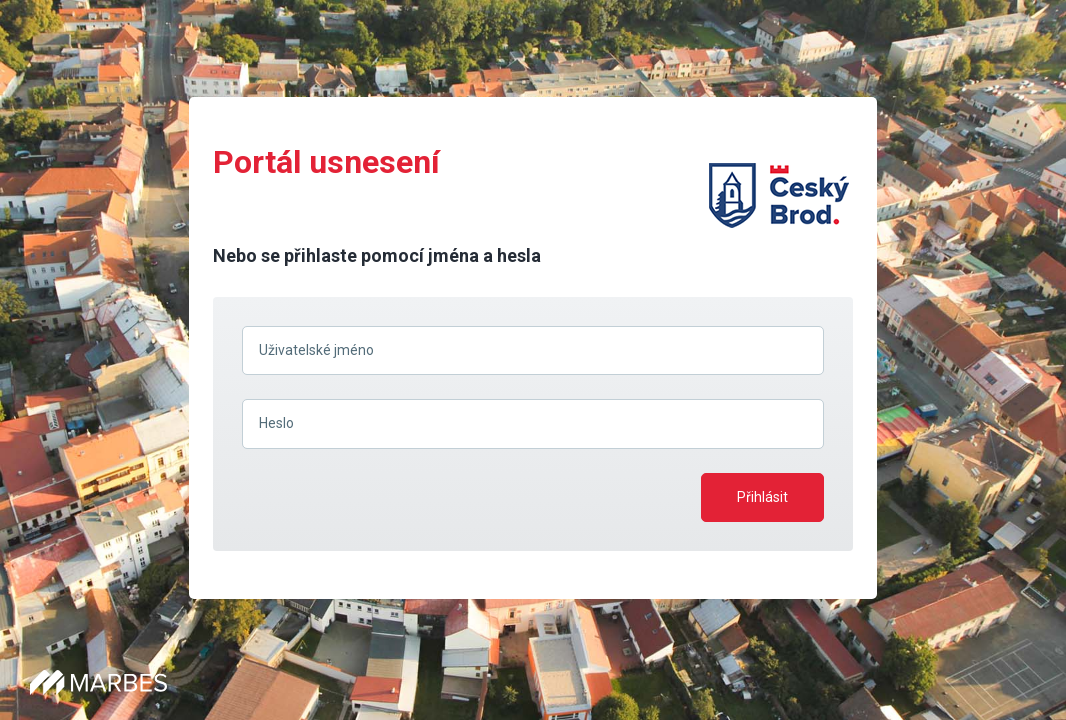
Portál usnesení (326, 162)
